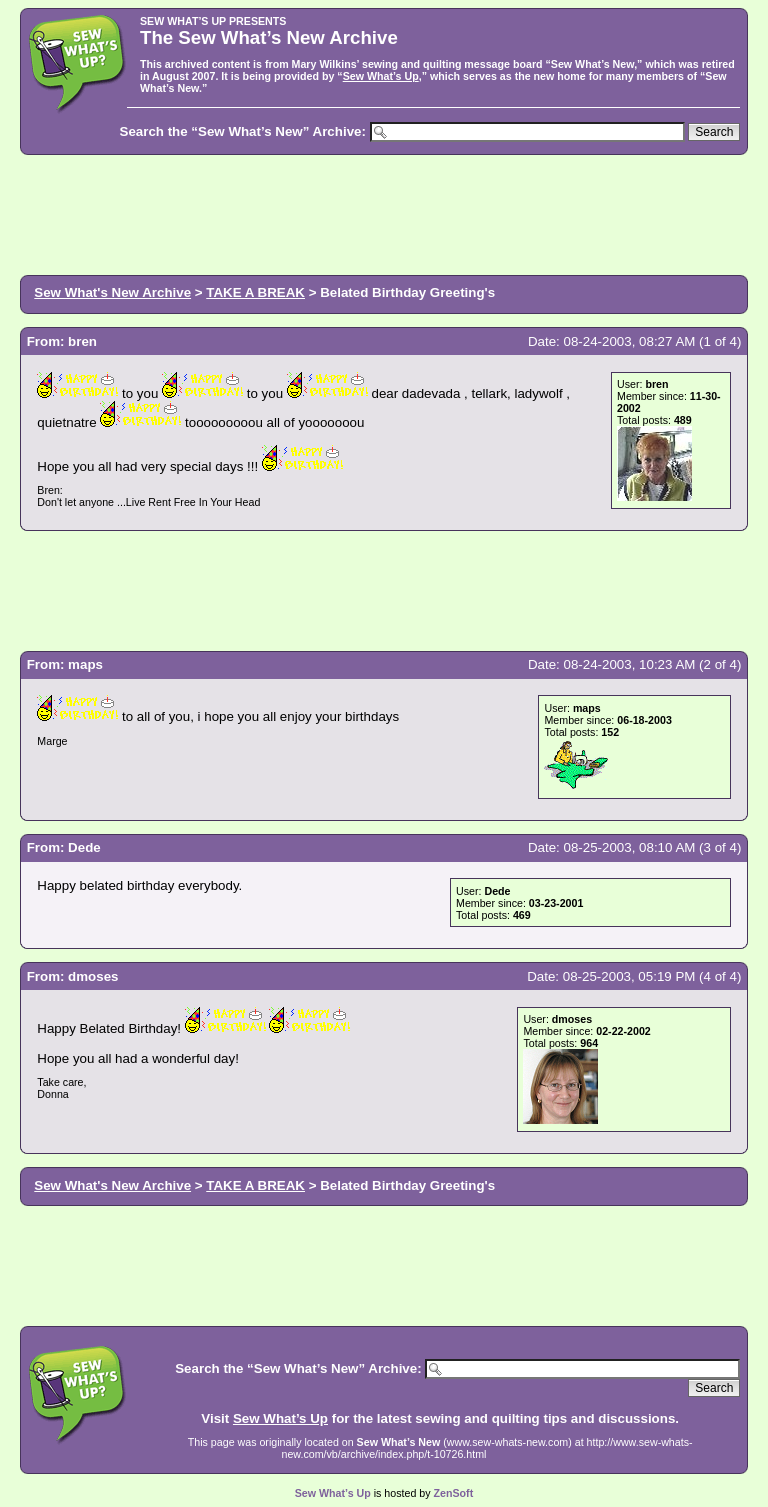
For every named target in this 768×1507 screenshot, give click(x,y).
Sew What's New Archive (112, 292)
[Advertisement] (384, 213)
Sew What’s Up (381, 76)
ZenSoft (454, 1493)
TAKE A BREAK (255, 292)
